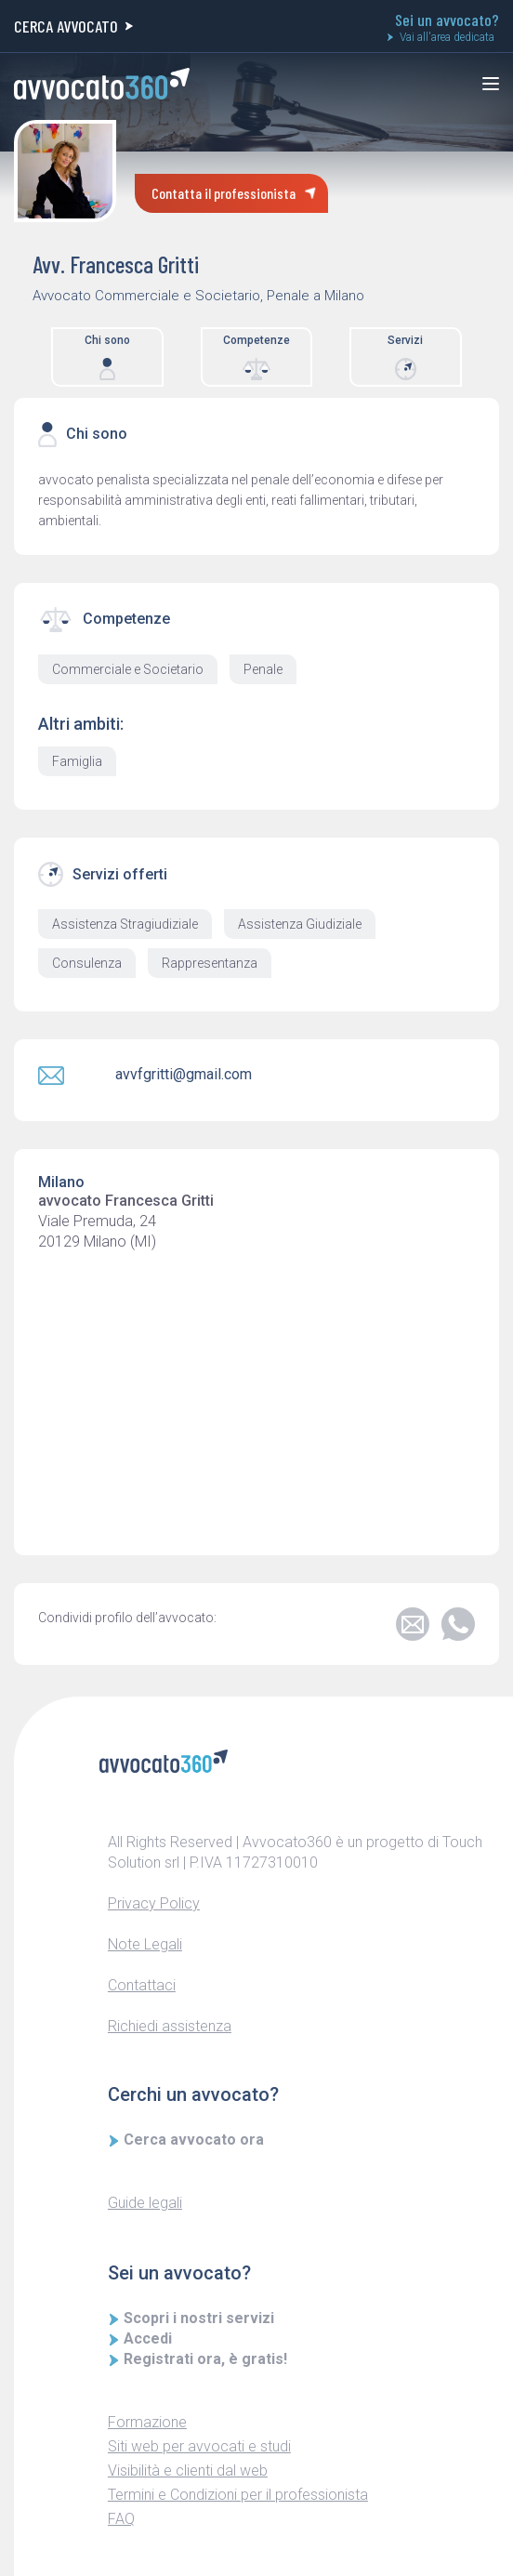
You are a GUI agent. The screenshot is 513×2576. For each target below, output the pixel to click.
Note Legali (145, 1944)
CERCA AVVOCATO (73, 26)
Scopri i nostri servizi (191, 2318)
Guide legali (145, 2203)
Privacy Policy (154, 1903)
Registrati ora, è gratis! (198, 2359)
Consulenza (87, 963)
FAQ (121, 2519)
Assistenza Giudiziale (300, 924)
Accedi (140, 2338)
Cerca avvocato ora (186, 2139)
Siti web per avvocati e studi (199, 2446)
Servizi (405, 357)
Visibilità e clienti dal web (188, 2470)
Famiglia (77, 761)
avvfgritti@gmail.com (183, 1074)
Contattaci (142, 1985)
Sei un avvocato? (447, 27)
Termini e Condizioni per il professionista (238, 2494)
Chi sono (107, 357)
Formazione (147, 2422)
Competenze (256, 357)
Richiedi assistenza (169, 2026)
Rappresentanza (209, 963)
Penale (263, 669)
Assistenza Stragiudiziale (125, 924)
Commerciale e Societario (128, 669)
